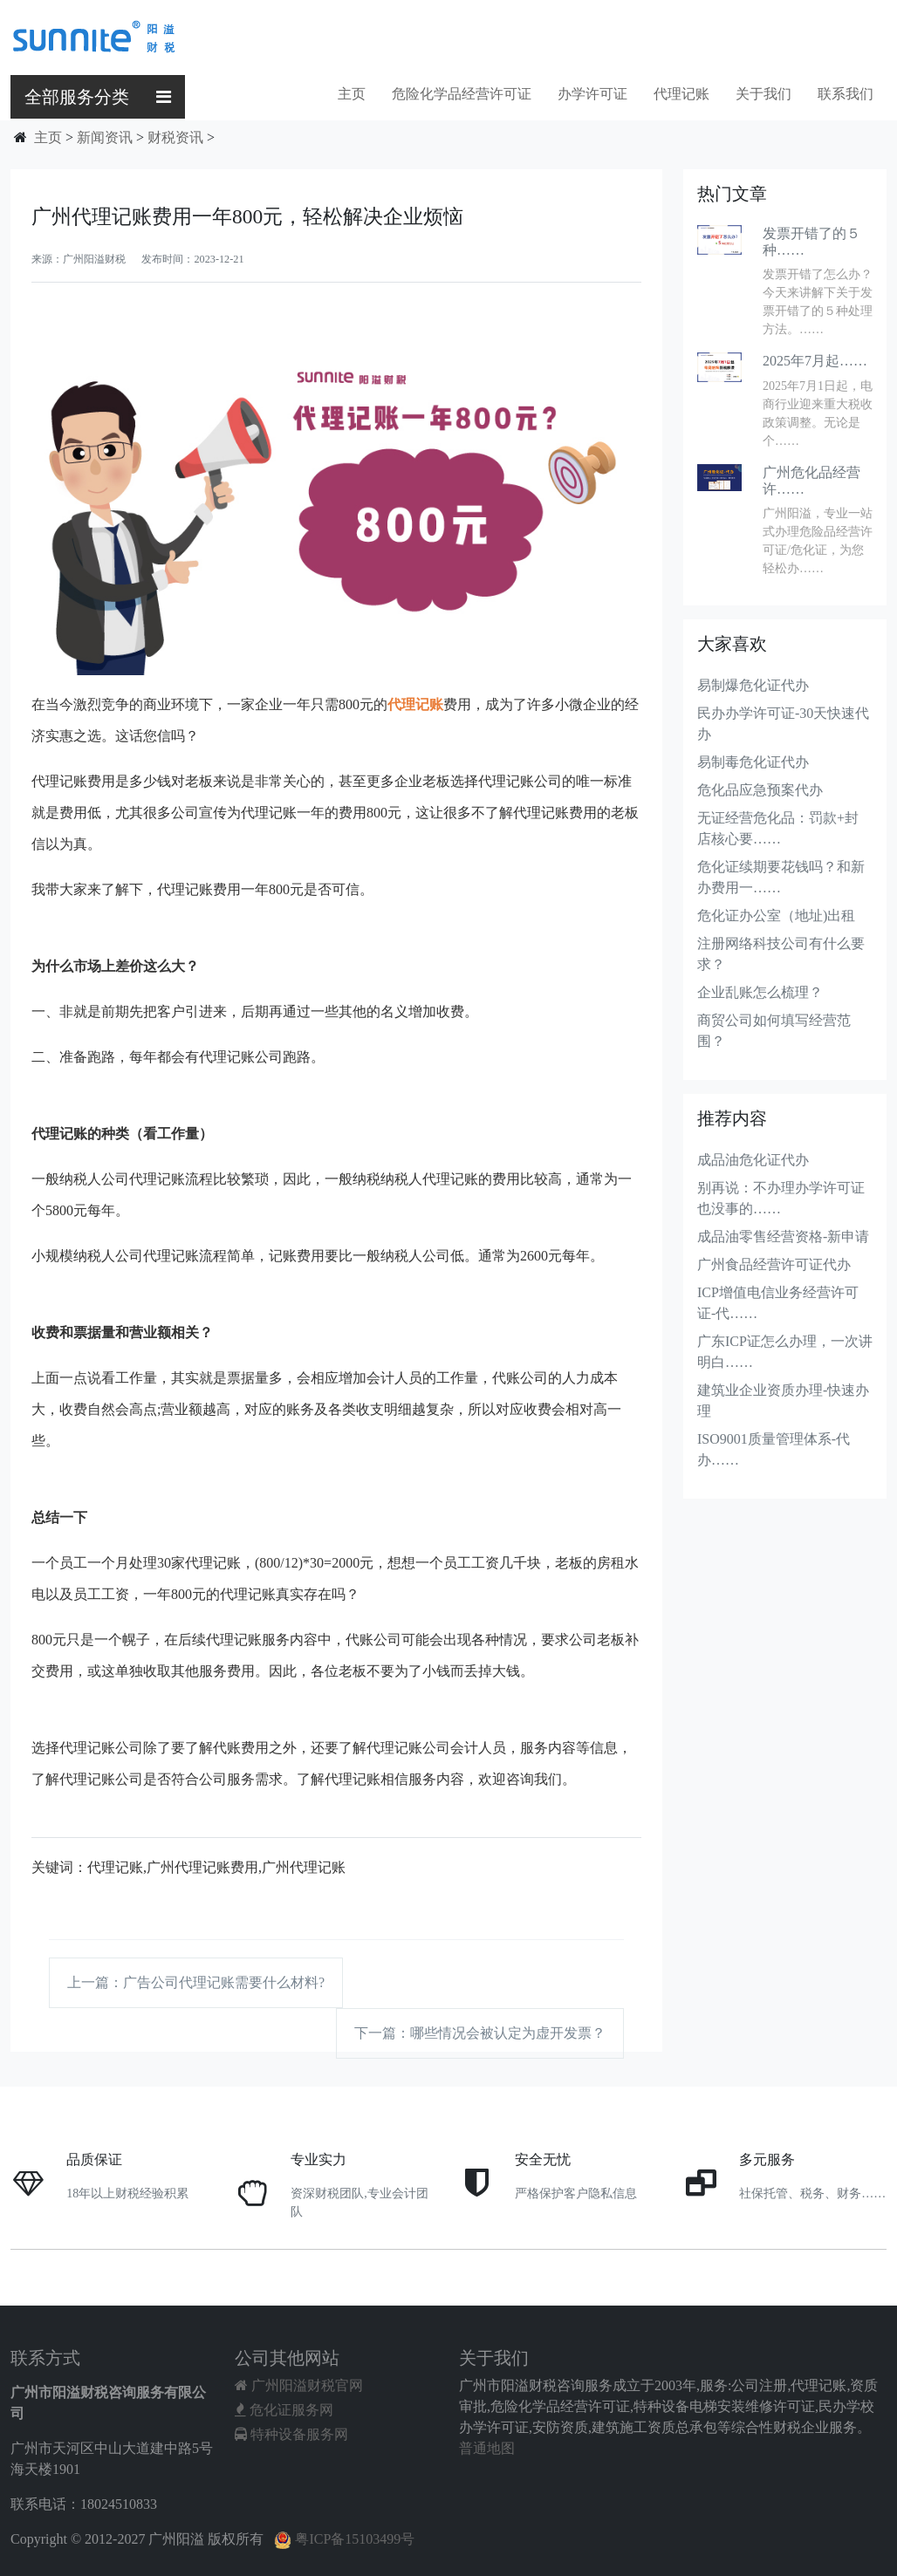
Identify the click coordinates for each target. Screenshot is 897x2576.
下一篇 (480, 2033)
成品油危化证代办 (753, 1159)
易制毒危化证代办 (753, 762)
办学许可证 (592, 93)
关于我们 (763, 93)
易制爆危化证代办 (753, 685)
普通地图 (487, 2448)
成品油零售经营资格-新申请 (783, 1236)
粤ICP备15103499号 (344, 2539)
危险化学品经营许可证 (461, 93)
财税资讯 (175, 137)
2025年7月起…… (815, 360)
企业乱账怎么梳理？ (760, 992)
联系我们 (845, 93)
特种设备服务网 (291, 2434)
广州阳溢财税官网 (299, 2385)
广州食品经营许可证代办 (774, 1264)
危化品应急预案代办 (760, 789)
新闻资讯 (105, 137)
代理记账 (681, 93)
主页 (352, 93)
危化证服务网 (284, 2409)
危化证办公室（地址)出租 (776, 915)
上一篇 (196, 1982)
